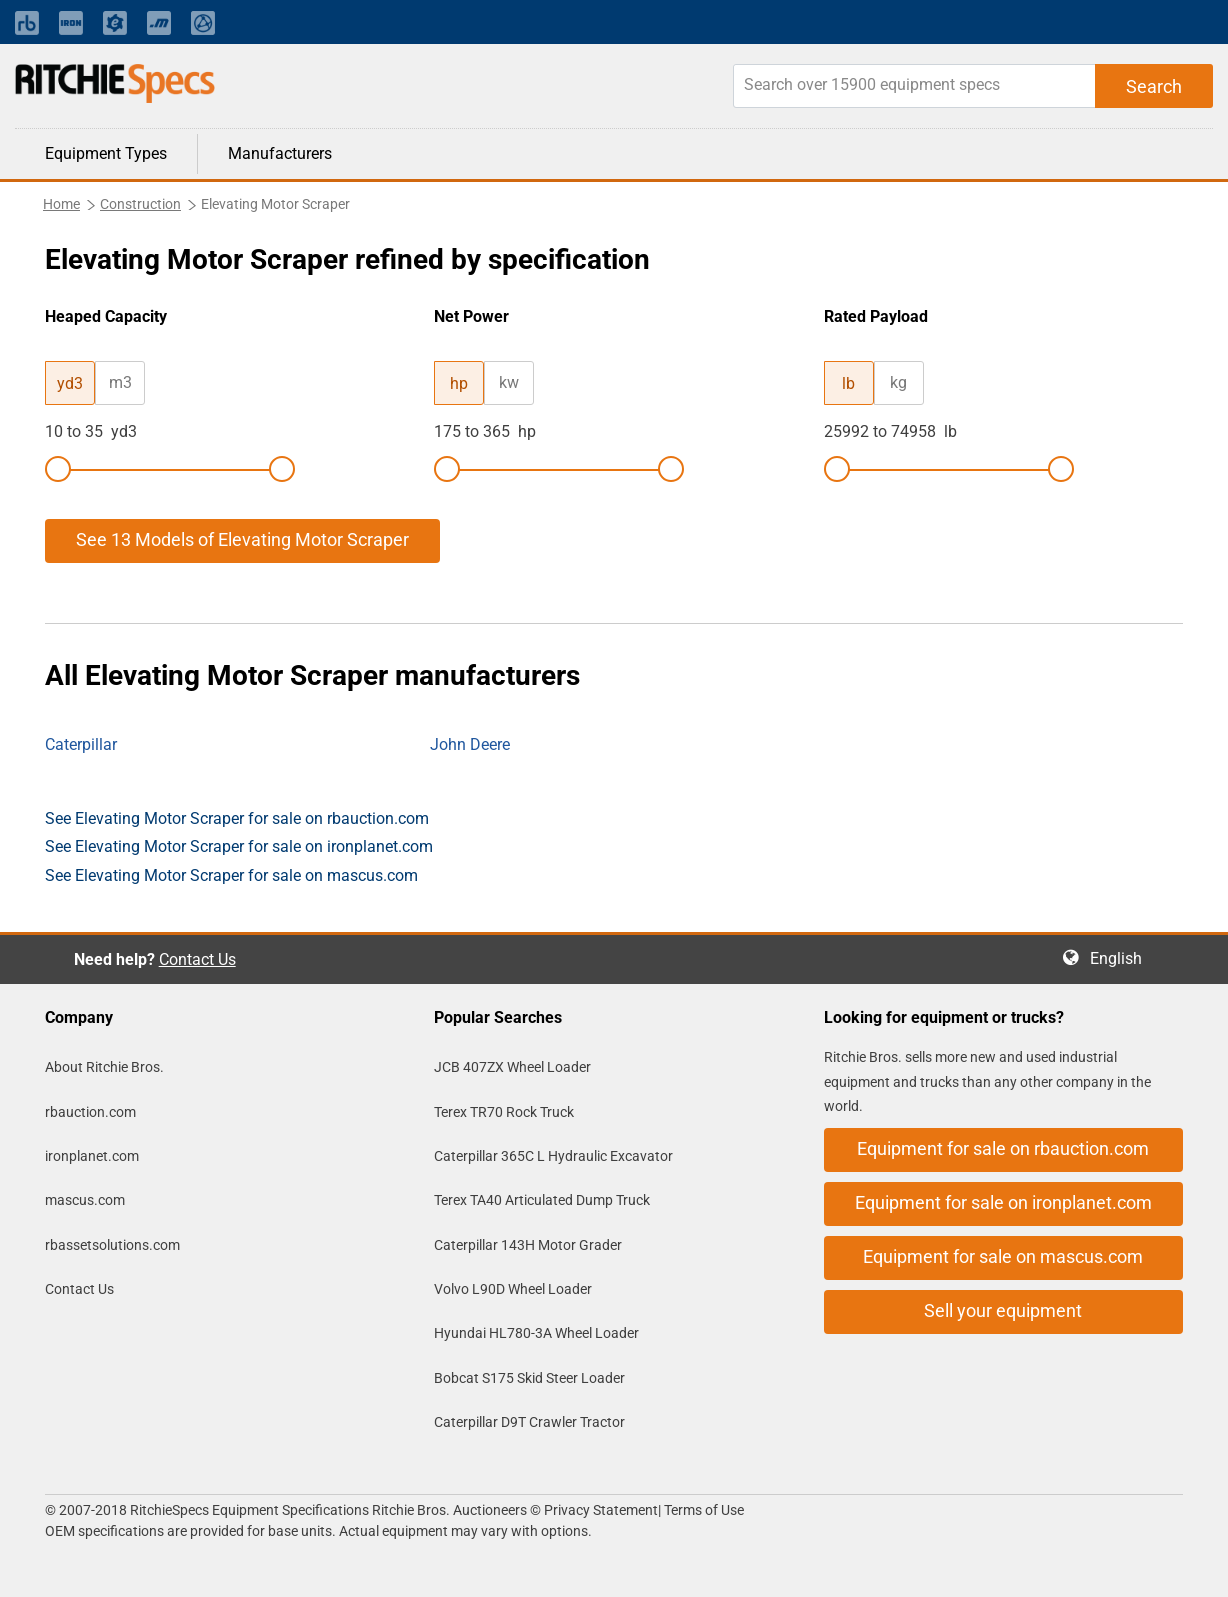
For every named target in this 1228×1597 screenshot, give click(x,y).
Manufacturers (280, 153)
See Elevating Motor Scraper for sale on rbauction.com (237, 818)
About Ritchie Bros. (104, 1067)
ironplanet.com (92, 1156)
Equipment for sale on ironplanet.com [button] (1003, 1202)
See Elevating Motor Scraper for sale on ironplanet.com (239, 846)
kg (898, 382)
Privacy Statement (601, 1510)
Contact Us (197, 959)
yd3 (70, 383)
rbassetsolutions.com (112, 1245)
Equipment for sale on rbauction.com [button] (1003, 1148)
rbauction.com (90, 1112)
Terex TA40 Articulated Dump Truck (542, 1200)
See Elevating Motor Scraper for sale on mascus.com (231, 875)
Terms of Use (702, 1510)
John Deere (470, 744)
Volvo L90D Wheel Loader (513, 1289)
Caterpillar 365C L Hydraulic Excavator (553, 1156)
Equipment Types (106, 153)
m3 (120, 382)
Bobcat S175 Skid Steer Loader (529, 1378)
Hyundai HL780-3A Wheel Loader (536, 1333)
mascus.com (85, 1200)
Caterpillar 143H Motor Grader (528, 1245)
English (1122, 958)
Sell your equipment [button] (1003, 1310)
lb (848, 383)
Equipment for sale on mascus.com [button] (1003, 1256)
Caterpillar (81, 744)
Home (61, 204)
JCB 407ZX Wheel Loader (512, 1067)
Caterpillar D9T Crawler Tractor (529, 1422)
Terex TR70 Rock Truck (504, 1112)
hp (459, 383)
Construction (140, 204)
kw (509, 382)
